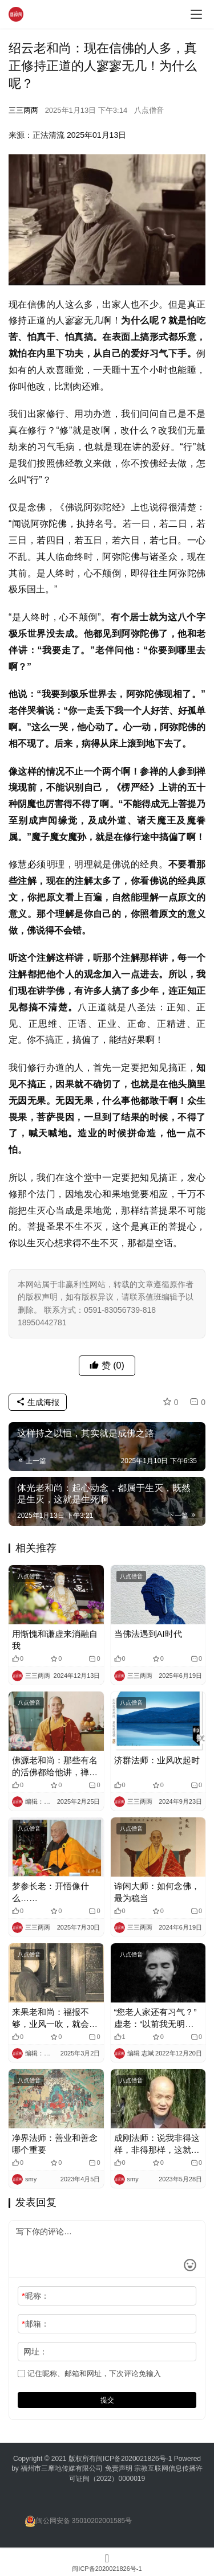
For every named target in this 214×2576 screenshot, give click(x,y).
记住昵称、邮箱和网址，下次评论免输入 (89, 2373)
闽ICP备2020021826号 (131, 2459)
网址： (35, 2351)
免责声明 (119, 2468)
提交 (107, 2400)
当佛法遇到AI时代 (148, 1634)
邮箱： (35, 2323)
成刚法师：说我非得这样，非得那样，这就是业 (157, 2144)
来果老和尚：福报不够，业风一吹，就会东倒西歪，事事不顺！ (55, 2018)
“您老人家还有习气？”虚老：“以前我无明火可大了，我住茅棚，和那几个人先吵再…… (157, 2018)
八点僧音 (149, 110)
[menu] (196, 14)
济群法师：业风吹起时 (157, 1760)
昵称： (35, 2295)
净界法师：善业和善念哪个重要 (55, 2144)
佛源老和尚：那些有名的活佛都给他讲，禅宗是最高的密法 (55, 1766)
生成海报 (37, 1402)
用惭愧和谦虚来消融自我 (55, 1640)
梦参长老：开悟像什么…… (50, 1892)
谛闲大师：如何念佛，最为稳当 (157, 1892)
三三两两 (23, 110)
